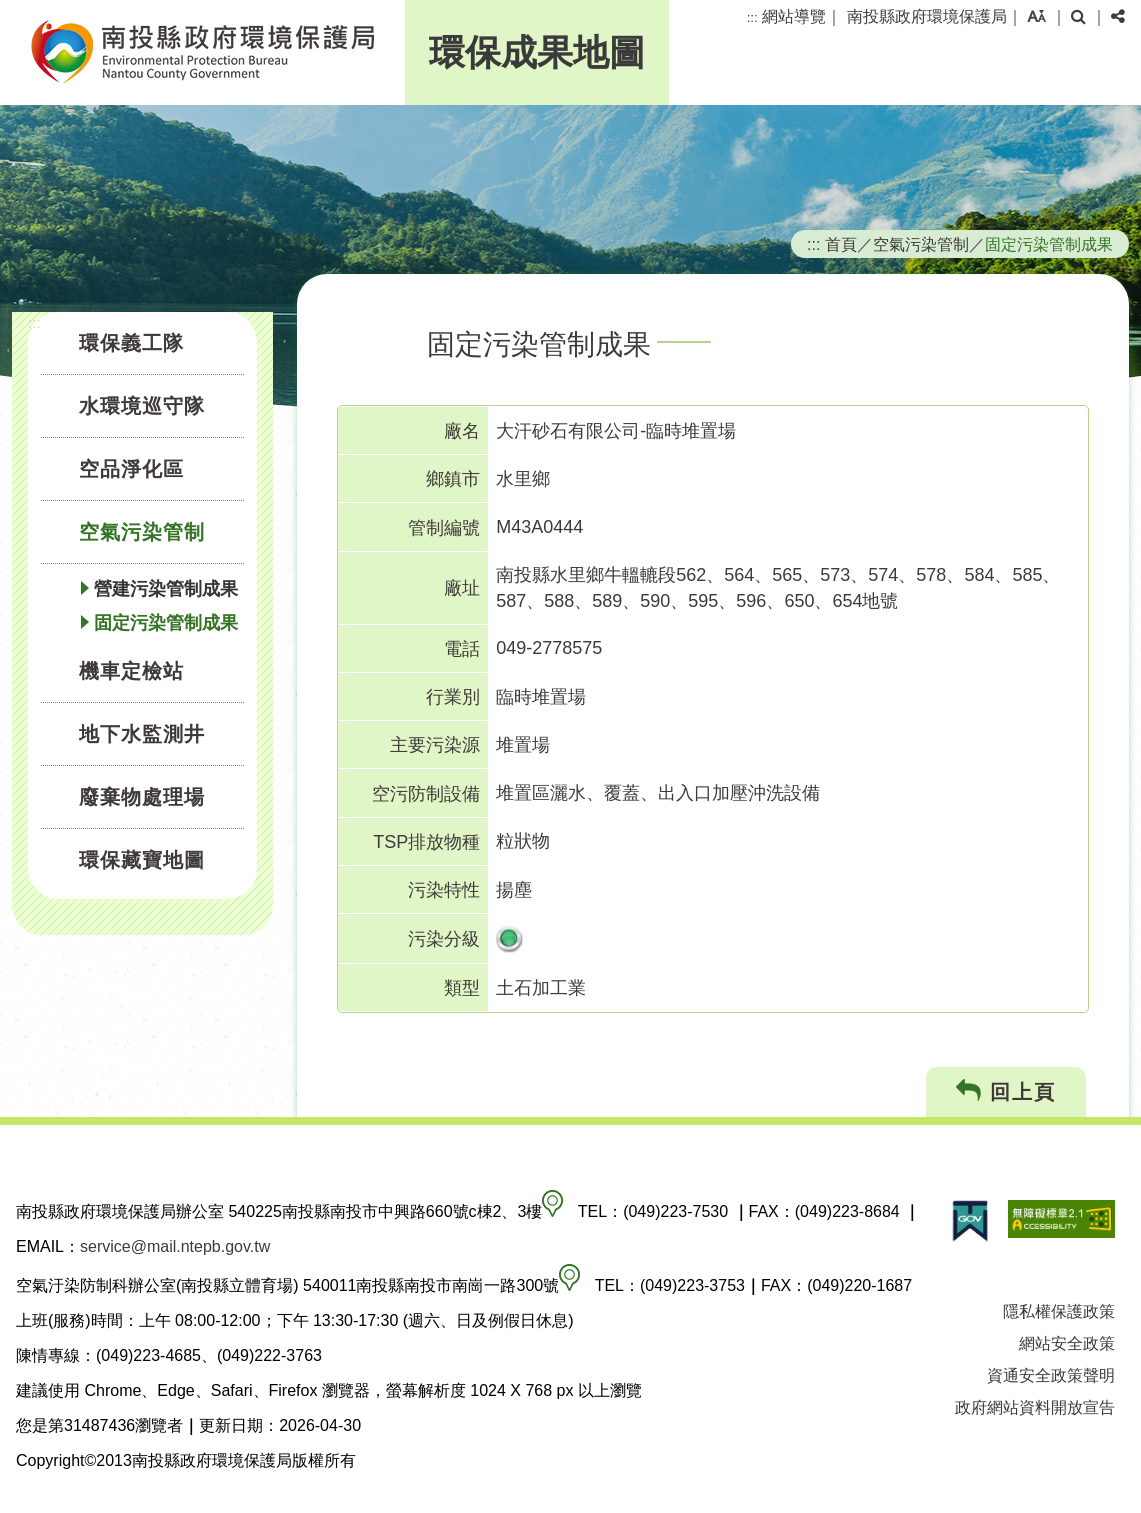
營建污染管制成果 (166, 589)
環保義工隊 (131, 343)
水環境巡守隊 (142, 406)
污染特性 (444, 890)
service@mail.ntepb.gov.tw (175, 1246)
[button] (1036, 17)
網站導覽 (794, 16)
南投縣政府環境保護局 (927, 16)
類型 (462, 988)
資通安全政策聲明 (1051, 1375)
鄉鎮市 (453, 479)
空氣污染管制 (142, 532)
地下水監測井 (142, 734)
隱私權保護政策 (1059, 1311)
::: (752, 17)
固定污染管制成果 (166, 623)
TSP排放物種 (426, 842)
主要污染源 (435, 745)
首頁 (841, 244)
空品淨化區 (131, 469)
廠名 (462, 431)
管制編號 (444, 528)
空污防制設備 (426, 794)
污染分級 (444, 939)
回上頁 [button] (1006, 1091)
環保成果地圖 (537, 52)
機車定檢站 (131, 671)
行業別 (453, 697)
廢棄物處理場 (142, 797)
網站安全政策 (1067, 1343)
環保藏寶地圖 (142, 860)
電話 (462, 649)
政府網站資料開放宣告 (1035, 1407)
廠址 (462, 588)
